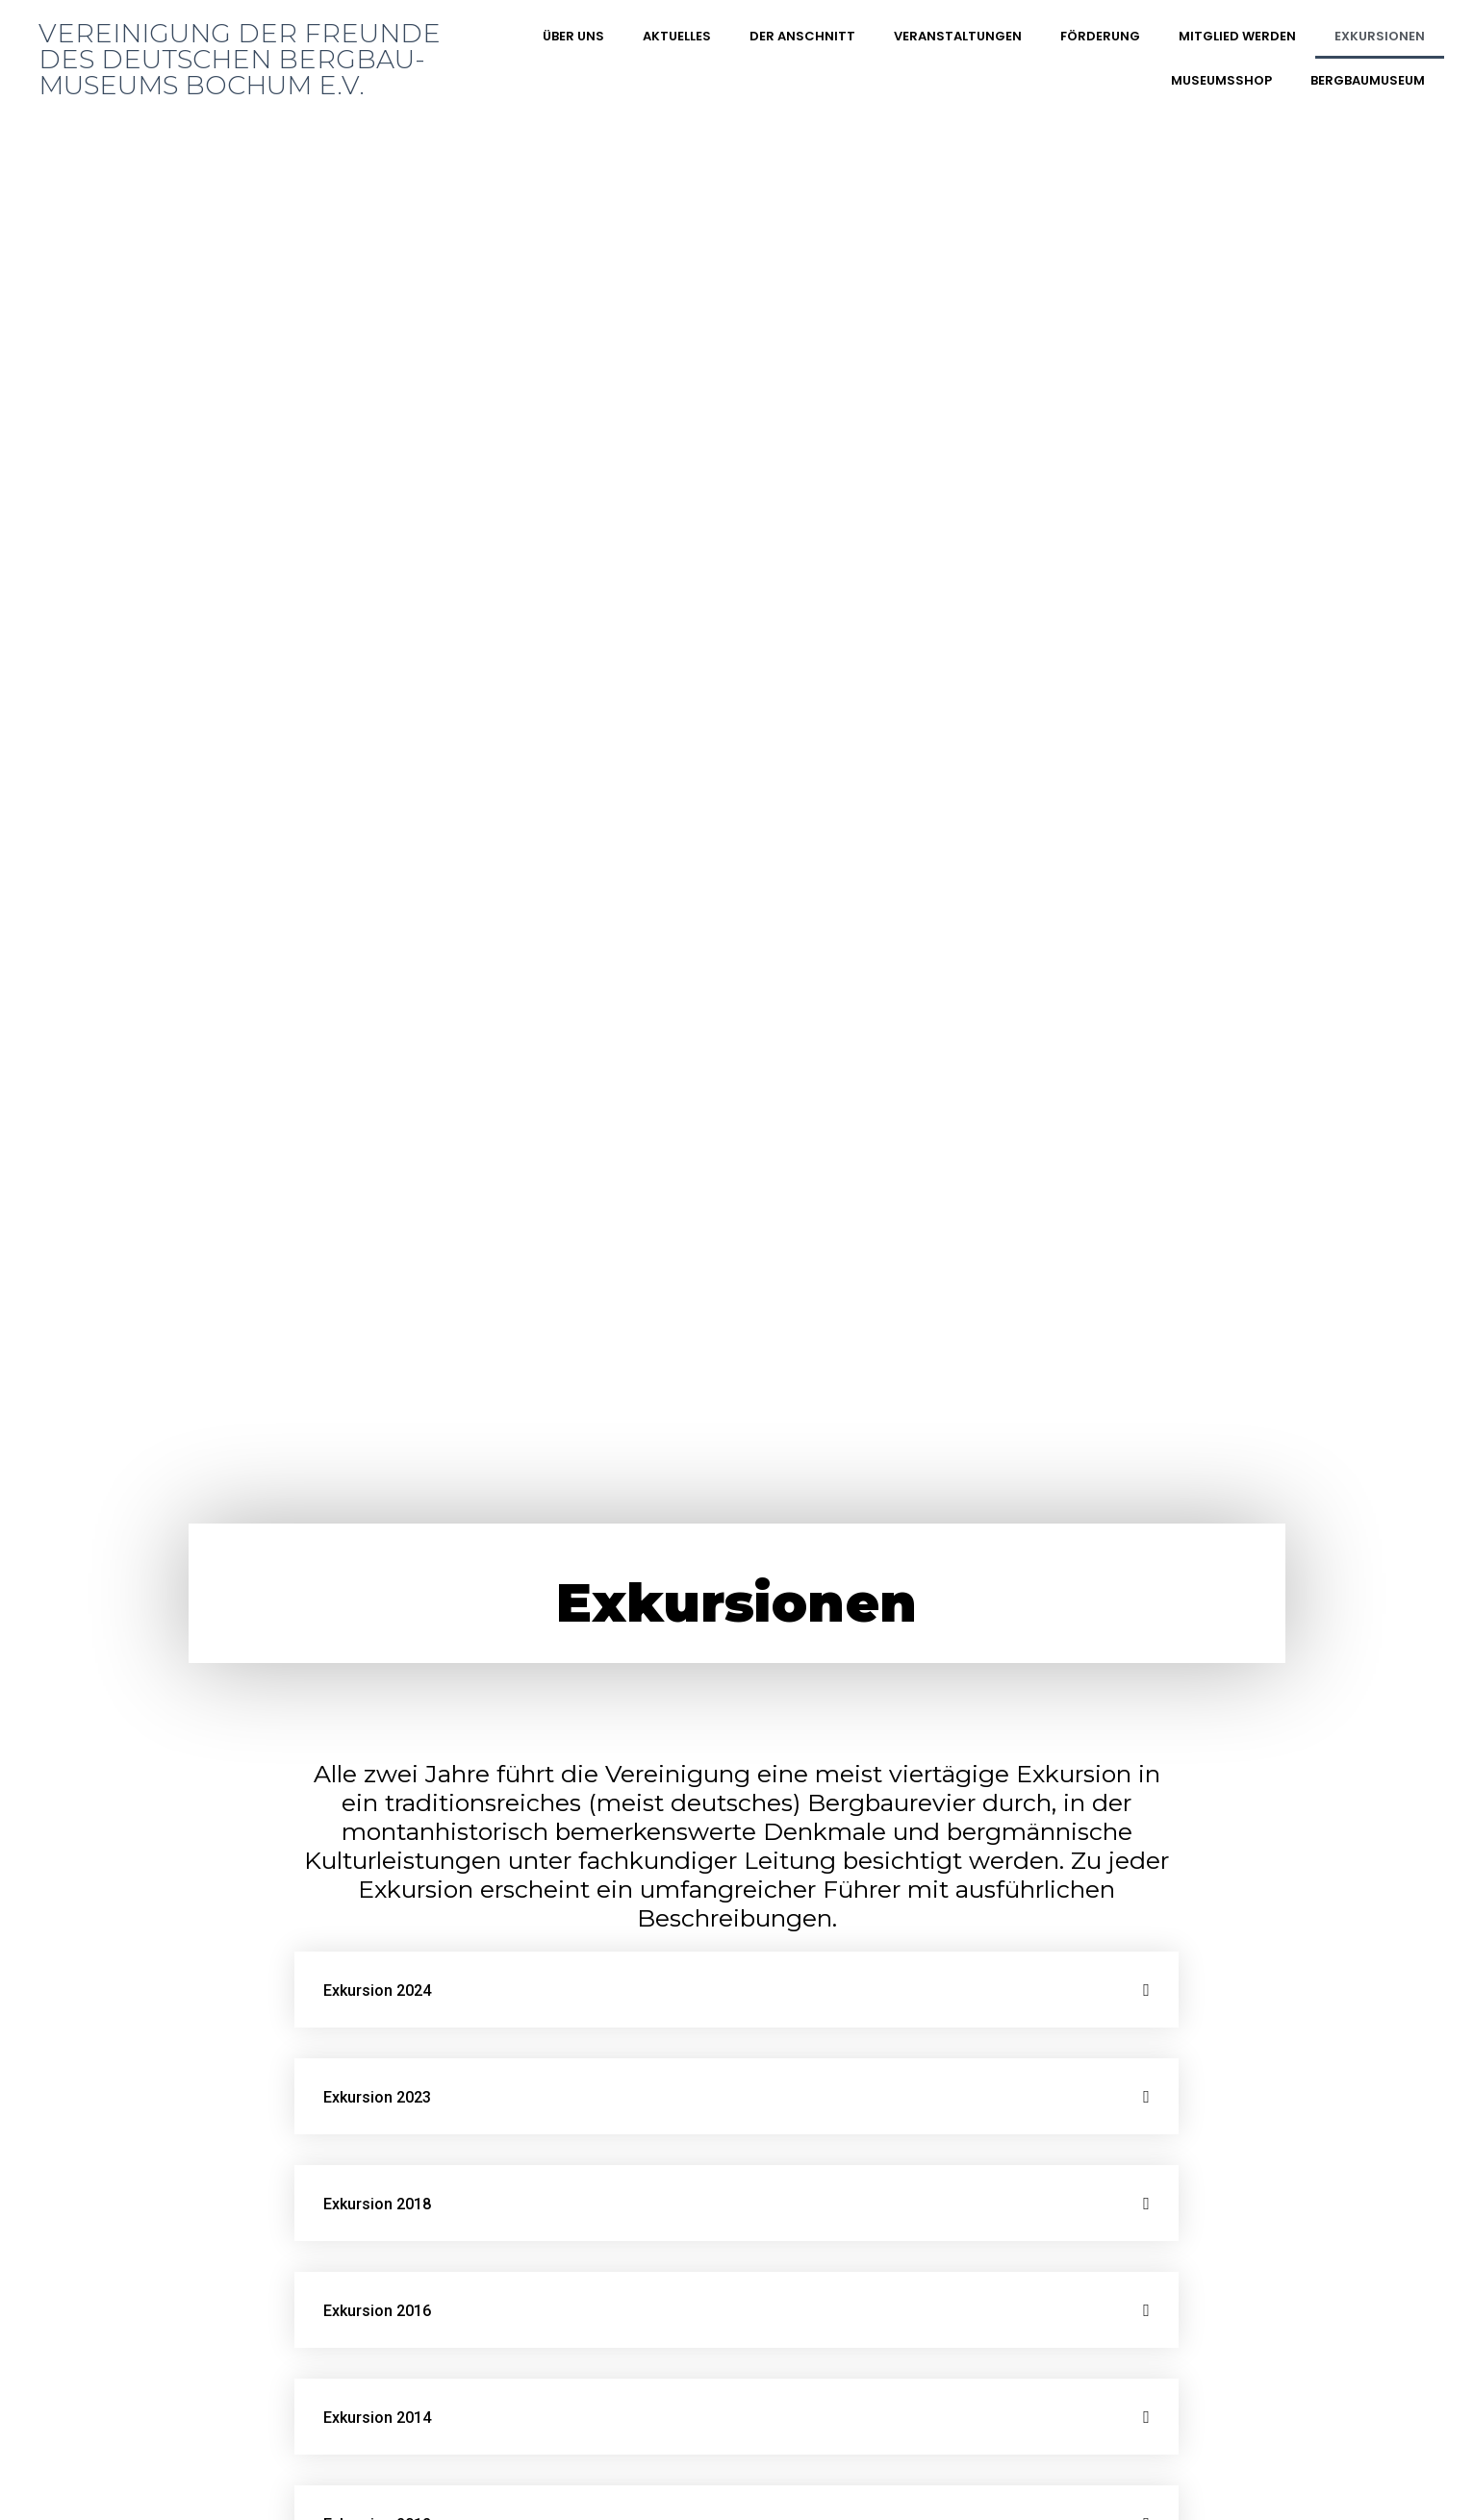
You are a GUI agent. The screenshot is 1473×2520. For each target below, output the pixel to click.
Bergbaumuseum (1367, 80)
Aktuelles (677, 36)
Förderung (1100, 36)
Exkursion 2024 (377, 1990)
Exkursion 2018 (377, 2204)
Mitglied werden (1237, 36)
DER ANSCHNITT (802, 36)
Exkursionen (1379, 36)
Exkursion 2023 (377, 2097)
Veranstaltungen (958, 36)
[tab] (736, 1990)
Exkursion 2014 (377, 2417)
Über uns (573, 36)
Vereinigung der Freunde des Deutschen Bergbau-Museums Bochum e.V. (239, 59)
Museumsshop (1221, 80)
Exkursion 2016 (377, 2311)
